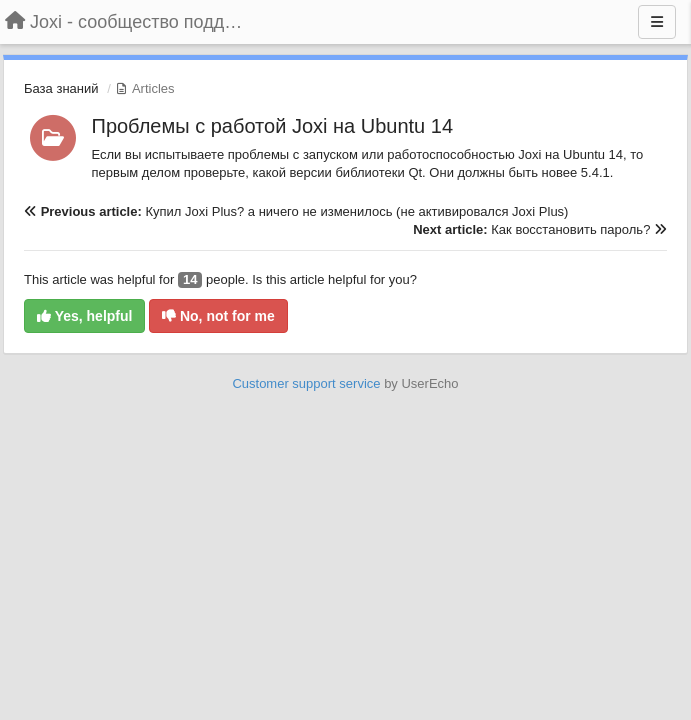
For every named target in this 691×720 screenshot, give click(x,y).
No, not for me (218, 316)
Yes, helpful (84, 316)
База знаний (61, 88)
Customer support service (306, 383)
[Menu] (657, 22)
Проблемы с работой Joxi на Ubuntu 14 (273, 126)
